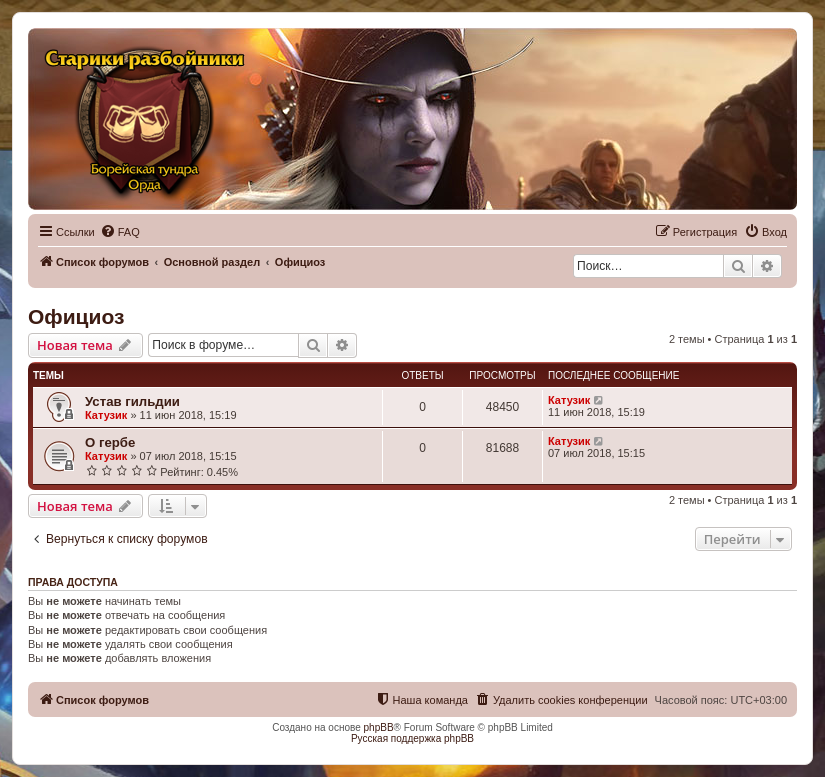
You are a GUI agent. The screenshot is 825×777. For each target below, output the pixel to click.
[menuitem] (120, 232)
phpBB (379, 727)
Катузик (106, 415)
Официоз (76, 316)
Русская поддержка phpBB (412, 738)
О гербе (110, 442)
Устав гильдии (132, 401)
